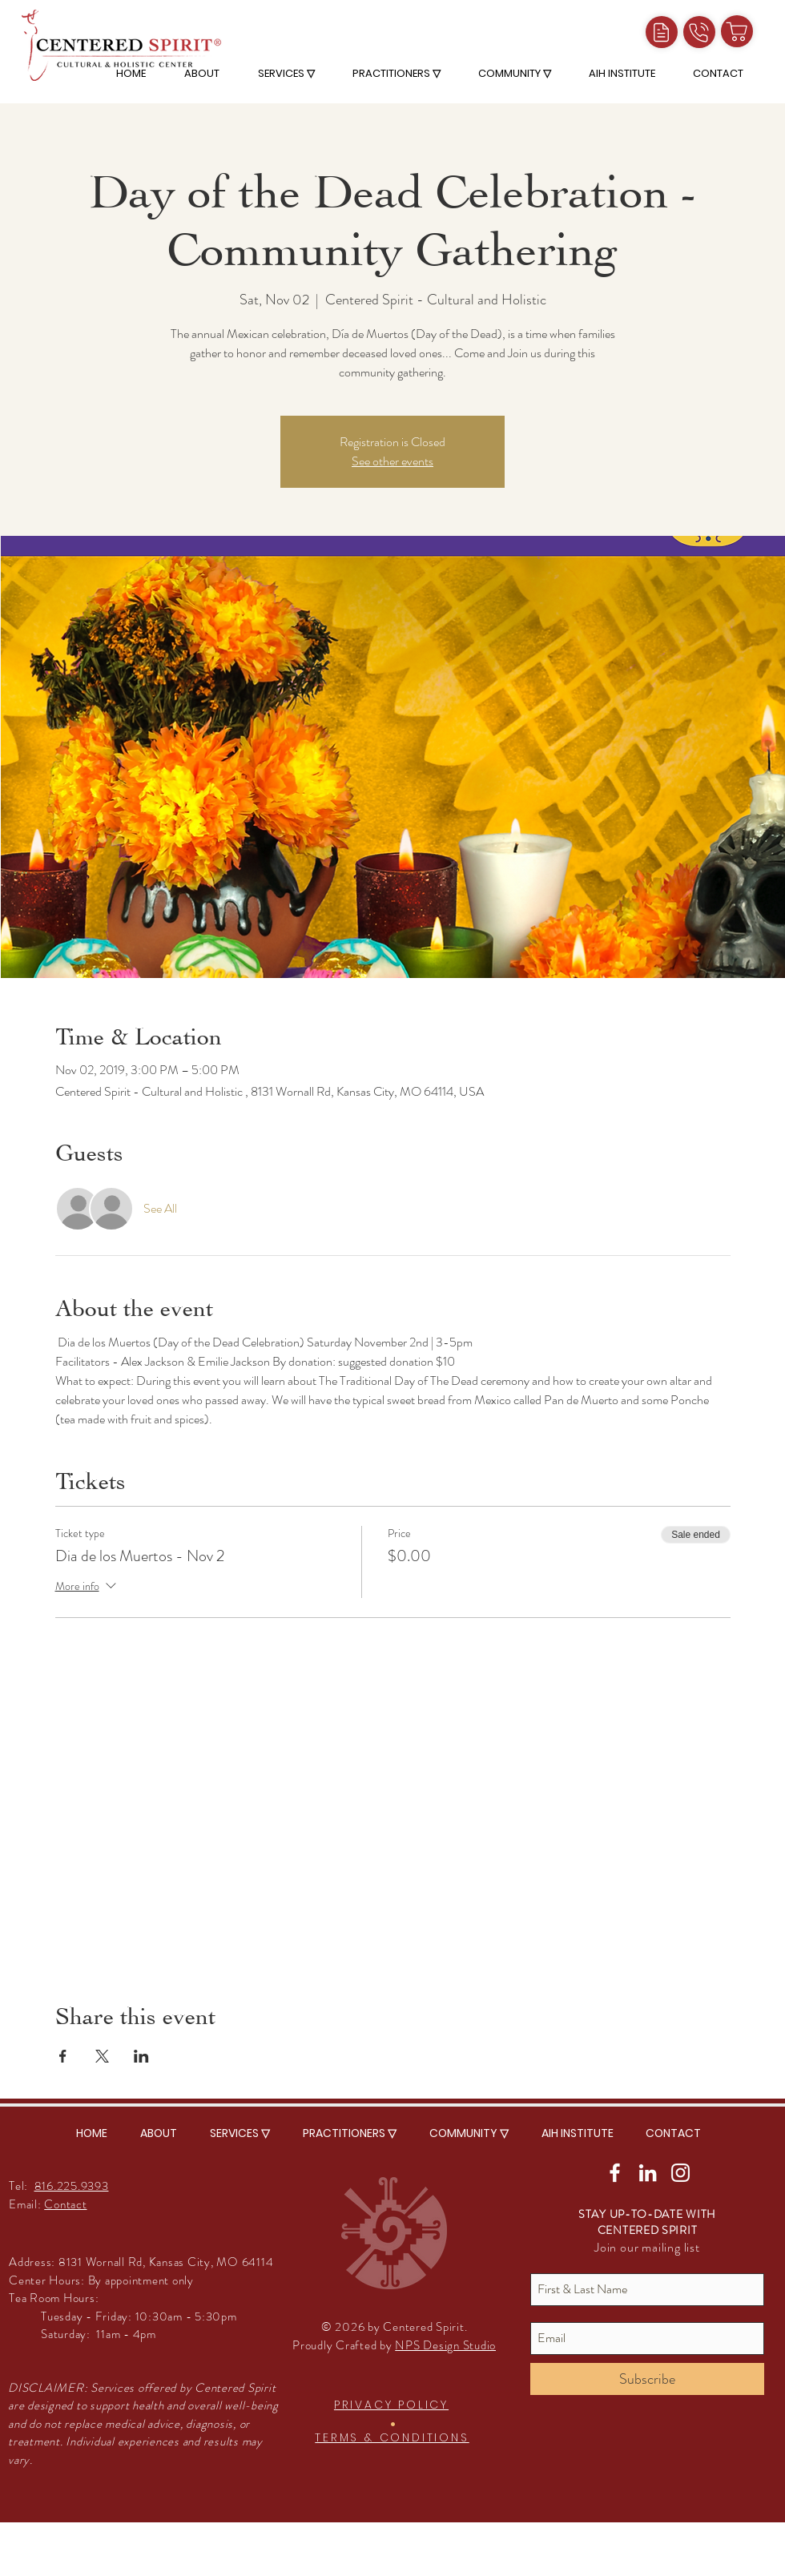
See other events (392, 461)
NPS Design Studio (445, 2345)
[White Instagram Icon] (680, 2172)
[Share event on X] (102, 2056)
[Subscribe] (647, 2379)
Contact (65, 2204)
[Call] (699, 32)
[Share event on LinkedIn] (141, 2056)
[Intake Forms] (662, 32)
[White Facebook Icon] (614, 2172)
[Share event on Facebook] (62, 2056)
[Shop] (737, 31)
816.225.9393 (71, 2186)
